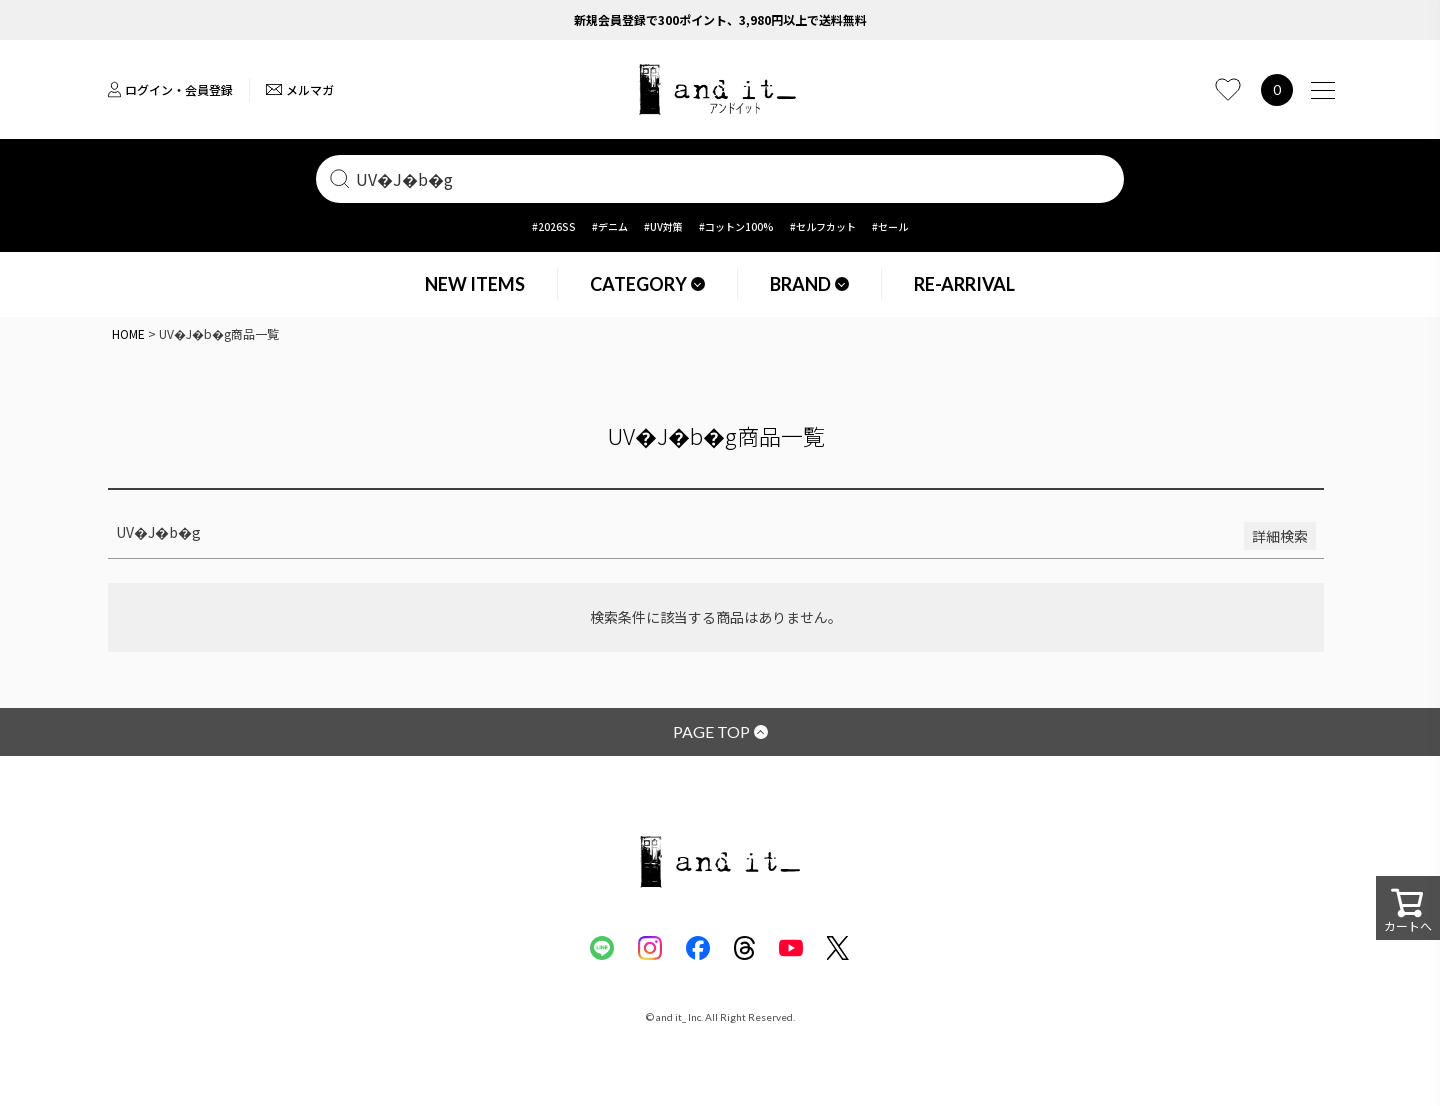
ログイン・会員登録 (170, 89)
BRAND (809, 284)
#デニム (610, 226)
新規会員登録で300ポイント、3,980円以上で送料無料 (720, 19)
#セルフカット (823, 226)
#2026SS (554, 226)
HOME (128, 333)
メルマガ (300, 89)
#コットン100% (736, 226)
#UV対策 (663, 226)
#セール (890, 226)
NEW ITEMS (475, 284)
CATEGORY (647, 284)
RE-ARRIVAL (964, 284)
